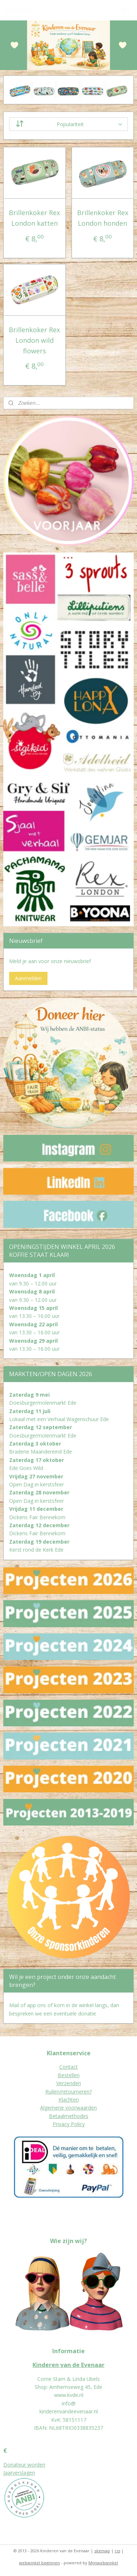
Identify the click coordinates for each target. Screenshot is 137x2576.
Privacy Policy (69, 2124)
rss (117, 2550)
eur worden (31, 2464)
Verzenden (68, 2083)
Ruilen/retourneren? (68, 2091)
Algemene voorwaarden (68, 2107)
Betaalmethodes (68, 2116)
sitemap (102, 2550)
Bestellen (69, 2075)
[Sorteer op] (68, 124)
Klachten (68, 2099)
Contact (68, 2066)
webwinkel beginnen (39, 2562)
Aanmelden (28, 978)
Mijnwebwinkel (103, 2562)
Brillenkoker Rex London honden (102, 218)
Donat (10, 2464)
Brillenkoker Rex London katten (34, 218)
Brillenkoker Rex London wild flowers (34, 340)
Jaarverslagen (19, 2472)
